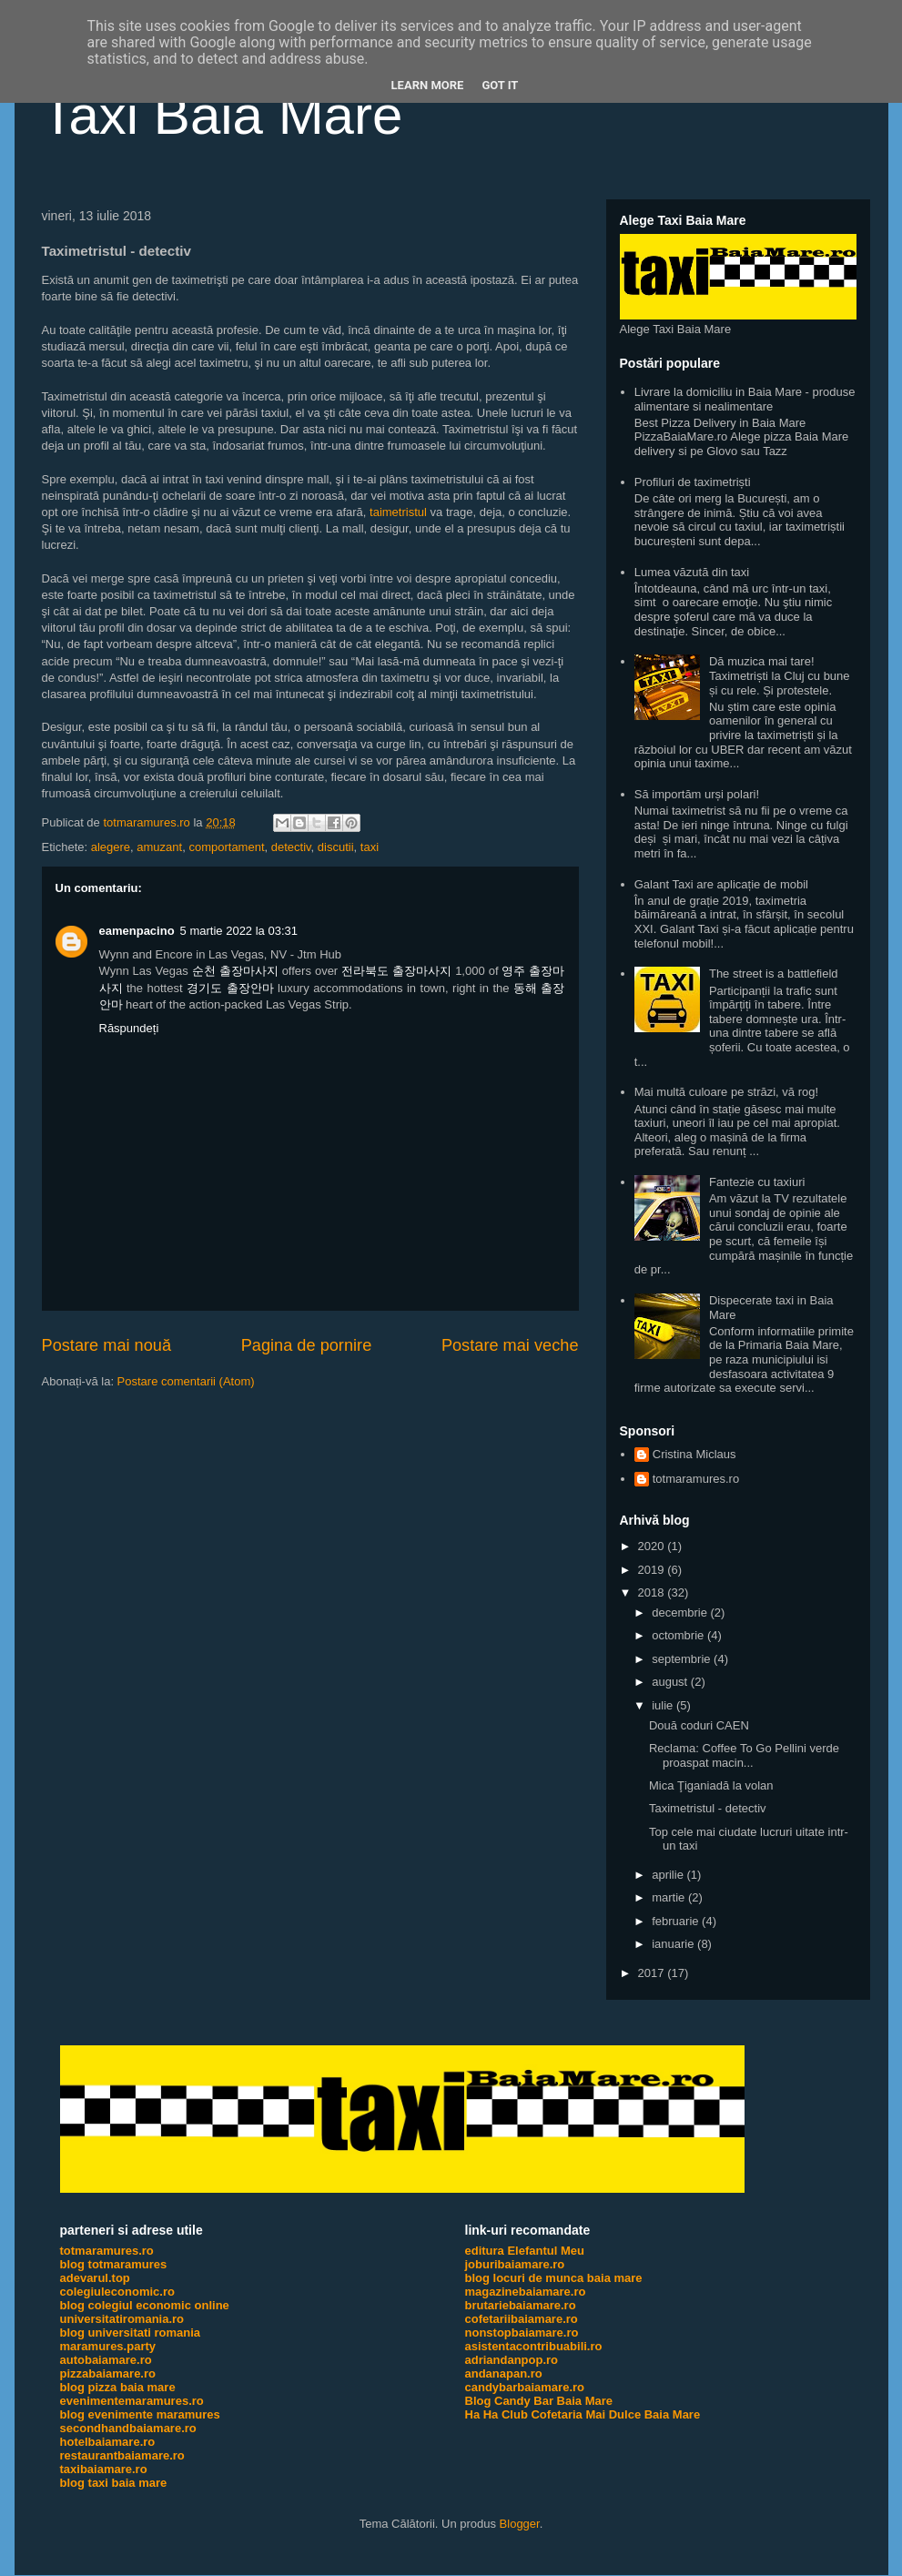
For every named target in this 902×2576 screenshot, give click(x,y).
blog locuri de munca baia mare (554, 2278)
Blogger (520, 2523)
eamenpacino (137, 931)
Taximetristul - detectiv (707, 1808)
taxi (369, 847)
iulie (664, 1705)
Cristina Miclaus (694, 1454)
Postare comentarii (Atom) (186, 1381)
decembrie (681, 1612)
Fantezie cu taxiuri (757, 1182)
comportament (226, 847)
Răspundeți (129, 1028)
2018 (653, 1592)
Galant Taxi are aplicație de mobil (721, 884)
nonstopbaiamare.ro (522, 2332)
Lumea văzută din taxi (691, 572)
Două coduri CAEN (699, 1725)
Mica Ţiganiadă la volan (711, 1785)
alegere (110, 847)
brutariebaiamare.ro (520, 2305)
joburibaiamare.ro (515, 2264)
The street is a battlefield (773, 973)
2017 (653, 1973)
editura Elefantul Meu (524, 2250)
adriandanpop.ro (512, 2360)
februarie (677, 1921)
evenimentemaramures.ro (132, 2401)
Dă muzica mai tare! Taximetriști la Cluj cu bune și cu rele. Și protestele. (779, 675)
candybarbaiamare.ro (525, 2387)
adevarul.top (95, 2278)
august (671, 1682)
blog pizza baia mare (118, 2387)
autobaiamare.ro (106, 2360)
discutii (336, 847)
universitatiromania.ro (122, 2319)
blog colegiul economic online (144, 2305)
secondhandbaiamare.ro (128, 2428)
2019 (653, 1570)
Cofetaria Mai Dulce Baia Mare (615, 2414)
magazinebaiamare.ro (525, 2291)
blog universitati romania (130, 2332)
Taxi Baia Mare (222, 115)
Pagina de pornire (306, 1345)
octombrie (679, 1635)
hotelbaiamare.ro (108, 2442)
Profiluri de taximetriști (692, 482)
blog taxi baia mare (113, 2483)
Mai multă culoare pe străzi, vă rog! (726, 1092)
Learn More (427, 85)
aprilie (669, 1874)
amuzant (159, 847)
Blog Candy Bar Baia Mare (539, 2401)
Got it (499, 85)
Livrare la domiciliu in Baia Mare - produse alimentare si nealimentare (745, 399)
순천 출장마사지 (235, 971)
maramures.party (108, 2346)
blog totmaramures (113, 2264)
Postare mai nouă (107, 1345)
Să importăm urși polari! (696, 794)
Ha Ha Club (496, 2414)
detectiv (291, 847)
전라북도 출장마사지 (396, 971)
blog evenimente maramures (140, 2414)
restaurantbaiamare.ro (122, 2455)
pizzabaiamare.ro (108, 2373)
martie (670, 1897)
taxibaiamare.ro (103, 2469)
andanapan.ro (503, 2373)
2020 (653, 1546)
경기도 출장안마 (230, 988)
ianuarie (674, 1944)
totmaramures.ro (696, 1479)
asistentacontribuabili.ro (534, 2346)
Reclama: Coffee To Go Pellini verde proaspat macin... (744, 1755)
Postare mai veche (510, 1345)
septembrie (683, 1659)
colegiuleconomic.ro (117, 2291)
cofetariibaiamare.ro (521, 2319)
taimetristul (398, 512)
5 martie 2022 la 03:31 (239, 931)
